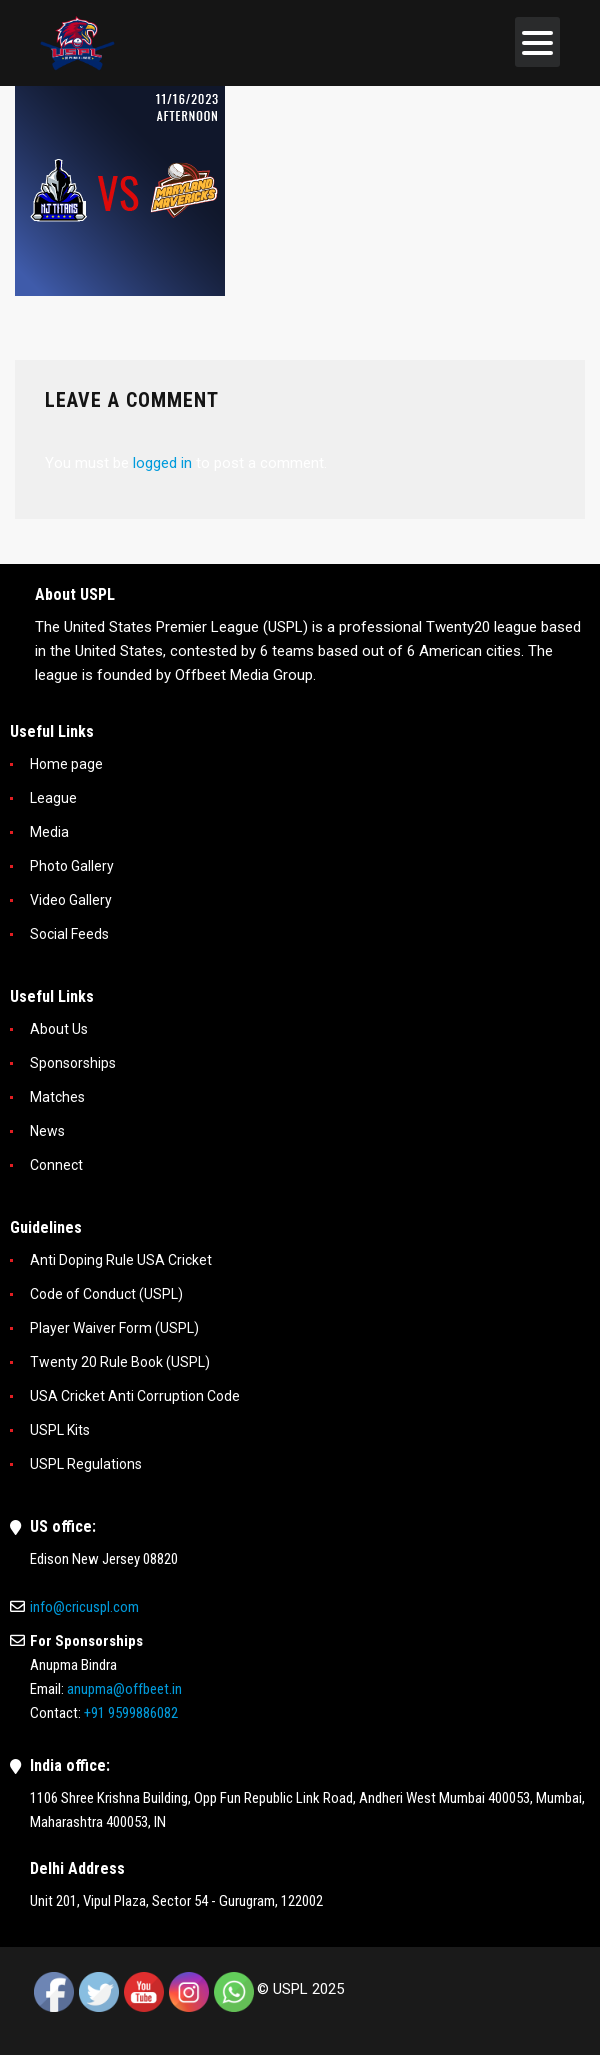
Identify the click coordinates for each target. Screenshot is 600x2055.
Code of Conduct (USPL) (106, 1294)
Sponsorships (73, 1063)
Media (49, 832)
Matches (57, 1097)
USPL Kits (60, 1430)
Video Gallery (71, 900)
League (53, 798)
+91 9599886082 (131, 1713)
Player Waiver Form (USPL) (114, 1328)
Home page (66, 764)
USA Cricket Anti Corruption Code (135, 1396)
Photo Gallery (72, 866)
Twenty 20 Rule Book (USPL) (120, 1362)
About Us (59, 1029)
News (47, 1131)
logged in (162, 463)
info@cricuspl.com (84, 1607)
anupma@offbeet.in (124, 1689)
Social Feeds (69, 934)
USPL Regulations (86, 1464)
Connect (56, 1165)
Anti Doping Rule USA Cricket (121, 1260)
